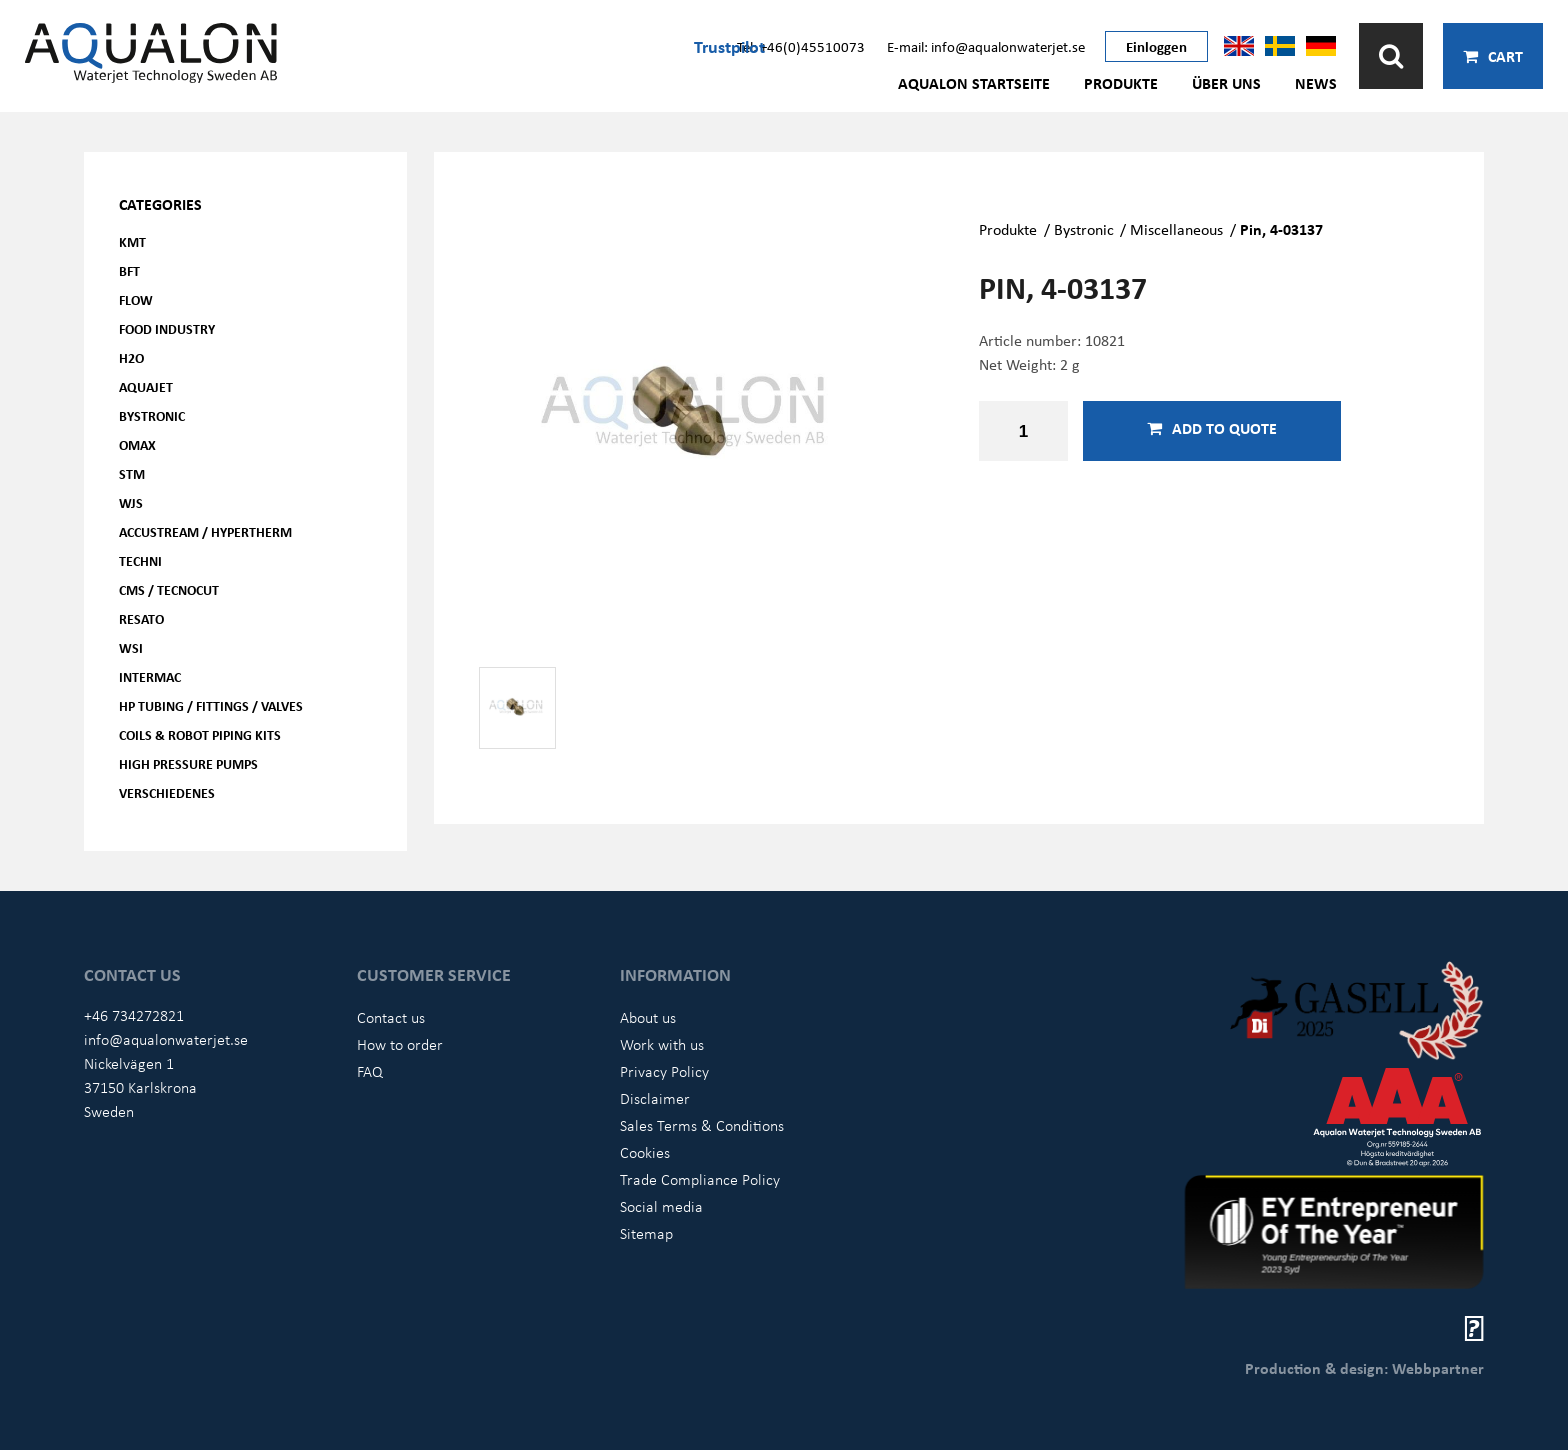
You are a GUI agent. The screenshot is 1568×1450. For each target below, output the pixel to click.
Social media (661, 1206)
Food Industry (167, 328)
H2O (131, 357)
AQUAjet (146, 386)
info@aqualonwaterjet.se (166, 1039)
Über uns (1226, 83)
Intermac (150, 676)
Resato (141, 618)
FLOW (136, 299)
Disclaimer (655, 1098)
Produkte (1121, 83)
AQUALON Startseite (974, 83)
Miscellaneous (1176, 229)
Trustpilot (729, 46)
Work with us (662, 1044)
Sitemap (646, 1233)
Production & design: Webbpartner (1364, 1368)
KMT (132, 241)
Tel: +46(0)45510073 (801, 46)
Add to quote (1212, 428)
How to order (400, 1044)
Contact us (391, 1017)
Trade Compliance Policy (700, 1179)
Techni (140, 560)
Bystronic (152, 415)
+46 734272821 (134, 1015)
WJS (131, 502)
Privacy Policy (664, 1071)
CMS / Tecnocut (169, 589)
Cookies (645, 1152)
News (1316, 83)
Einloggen (1156, 46)
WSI (131, 647)
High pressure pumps (188, 763)
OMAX (137, 444)
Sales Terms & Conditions (702, 1125)
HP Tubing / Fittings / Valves (211, 705)
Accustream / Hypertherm (205, 531)
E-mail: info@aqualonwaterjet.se (986, 46)
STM (132, 473)
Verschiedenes (167, 792)
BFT (129, 270)
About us (648, 1017)
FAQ (370, 1071)
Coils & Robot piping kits (200, 734)
